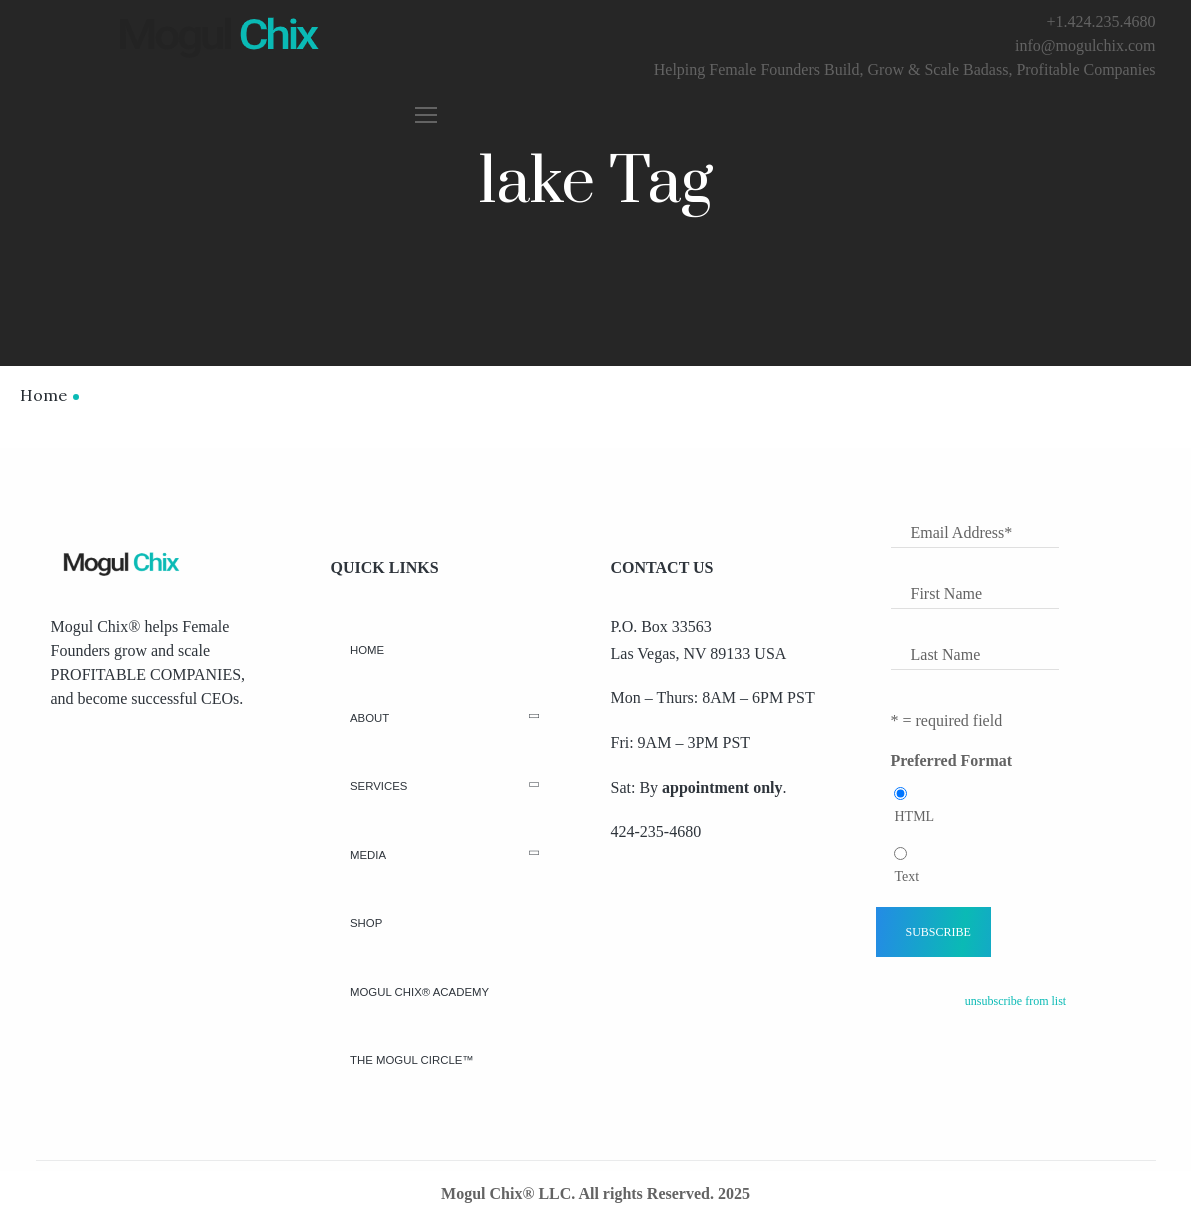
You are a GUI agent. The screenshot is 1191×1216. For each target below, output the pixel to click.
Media (368, 854)
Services (378, 786)
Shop (366, 923)
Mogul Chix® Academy (419, 991)
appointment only (722, 787)
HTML (915, 816)
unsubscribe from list (1015, 1001)
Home (43, 395)
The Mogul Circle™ (412, 1060)
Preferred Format (952, 760)
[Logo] (119, 562)
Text (907, 876)
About (369, 718)
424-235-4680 (656, 831)
